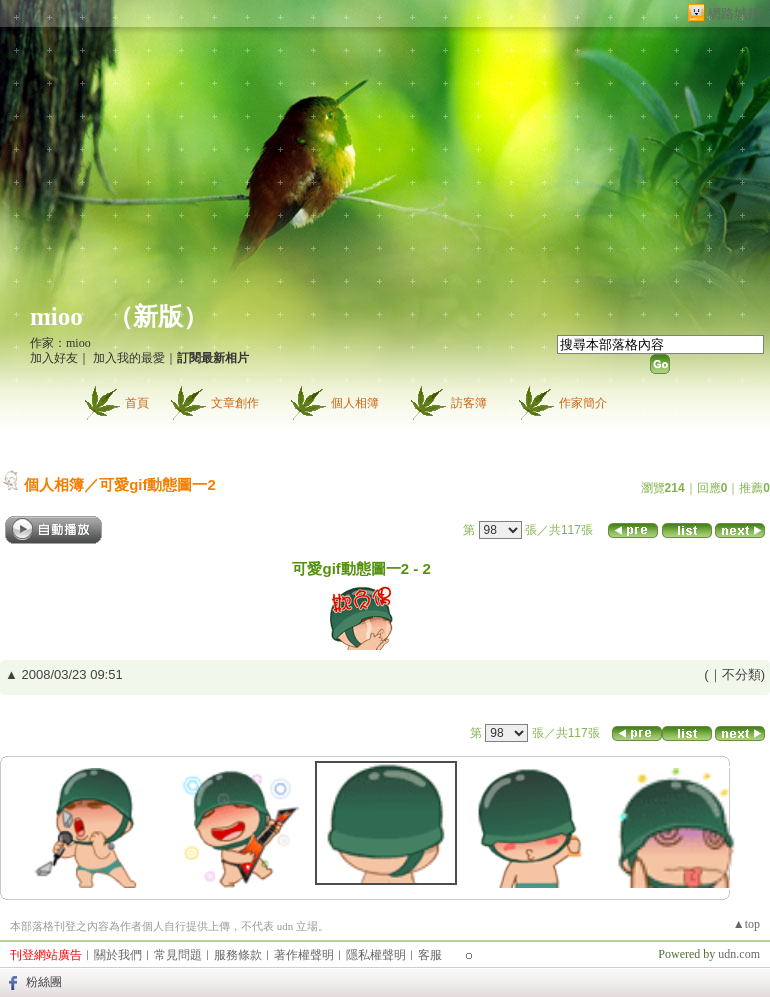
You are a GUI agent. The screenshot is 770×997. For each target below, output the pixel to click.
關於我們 (118, 955)
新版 (158, 316)
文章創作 (235, 403)
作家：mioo (60, 343)
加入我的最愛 (129, 358)
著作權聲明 (304, 955)
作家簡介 (583, 403)
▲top (746, 924)
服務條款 (238, 955)
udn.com (739, 954)
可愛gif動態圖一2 (157, 484)
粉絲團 (44, 982)
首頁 (137, 403)
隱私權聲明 (376, 955)
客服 (430, 955)
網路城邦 (734, 13)
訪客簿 (469, 403)
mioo (56, 316)
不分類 (741, 674)
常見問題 (178, 955)
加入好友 (54, 358)
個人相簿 (355, 403)
